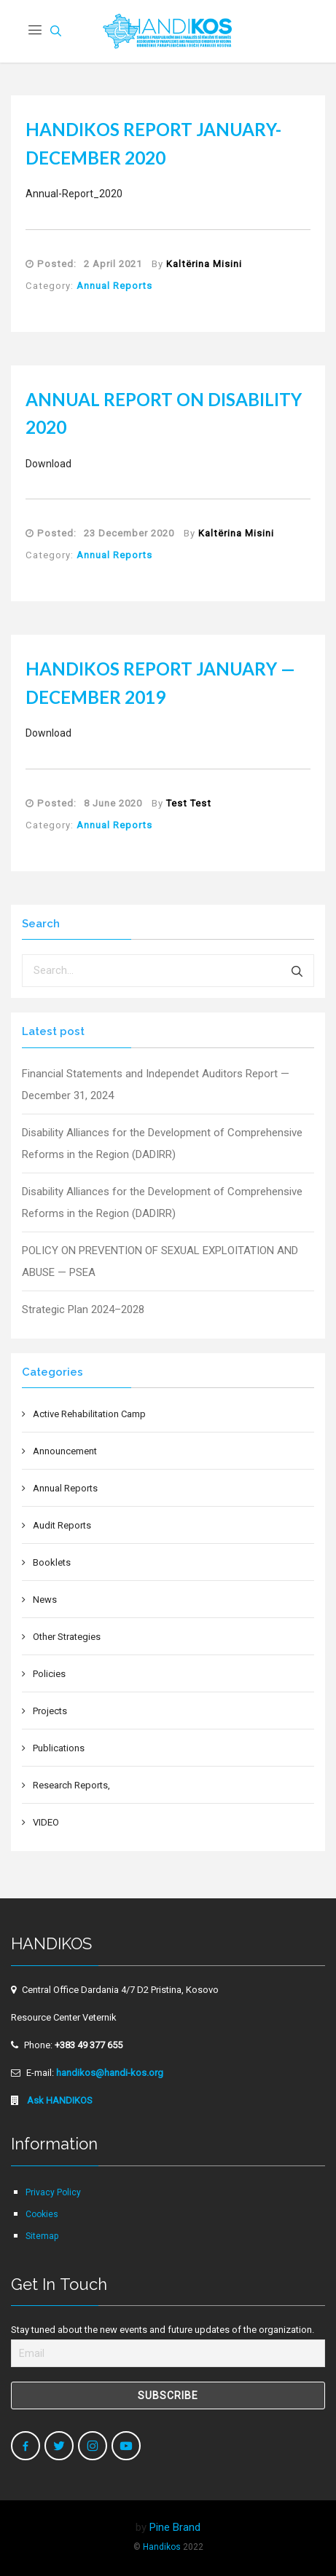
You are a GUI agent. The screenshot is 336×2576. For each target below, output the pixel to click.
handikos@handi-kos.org (109, 2072)
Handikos (162, 2547)
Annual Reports (114, 285)
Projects (50, 1710)
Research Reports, (71, 1785)
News (45, 1599)
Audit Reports (62, 1525)
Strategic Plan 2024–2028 (83, 1309)
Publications (59, 1748)
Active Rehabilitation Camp (89, 1413)
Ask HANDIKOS (59, 2100)
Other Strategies (67, 1636)
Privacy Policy (53, 2192)
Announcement (65, 1451)
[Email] (168, 2353)
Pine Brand (174, 2527)
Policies (49, 1673)
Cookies (42, 2214)
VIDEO (46, 1822)
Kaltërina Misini (204, 263)
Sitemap (42, 2236)
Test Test (188, 803)
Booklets (52, 1562)
